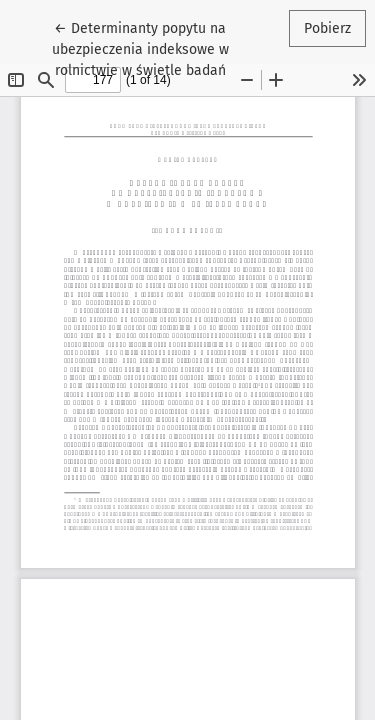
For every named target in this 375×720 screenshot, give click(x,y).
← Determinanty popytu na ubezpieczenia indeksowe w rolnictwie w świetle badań (153, 48)
